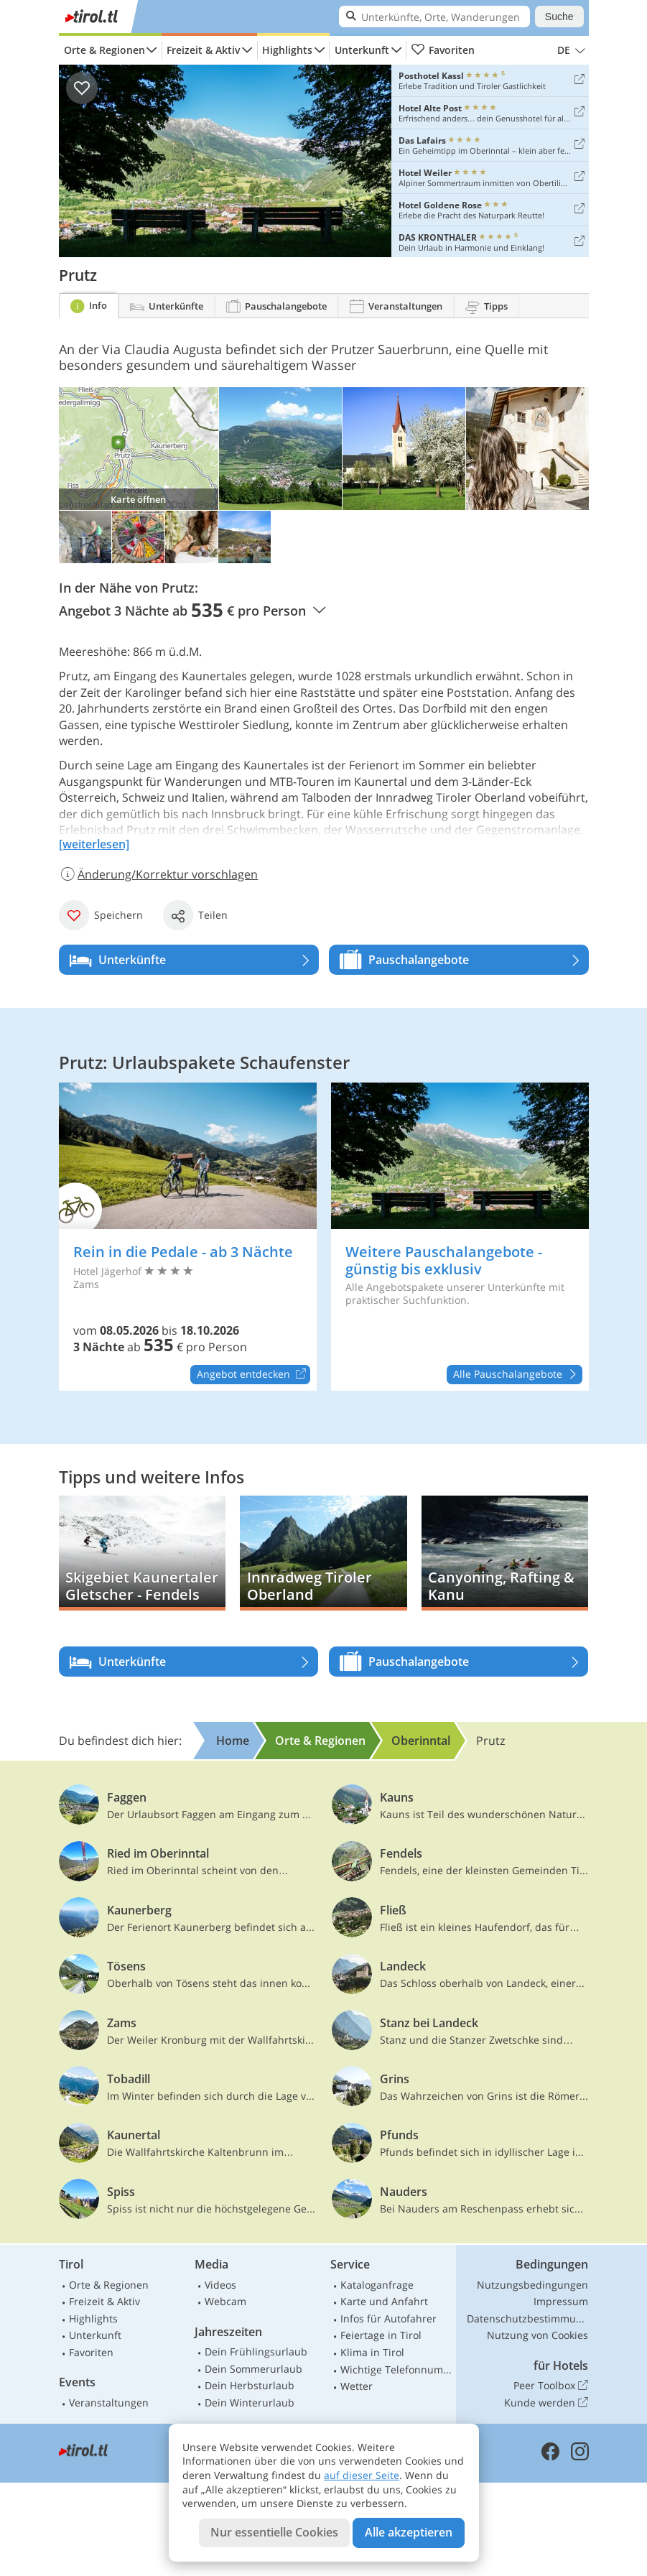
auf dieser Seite (361, 2475)
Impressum (561, 2301)
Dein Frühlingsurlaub (256, 2351)
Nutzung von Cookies (537, 2335)
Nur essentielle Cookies (274, 2532)
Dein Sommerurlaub (253, 2369)
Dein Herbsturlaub (249, 2385)
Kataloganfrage (377, 2285)
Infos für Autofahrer (388, 2318)
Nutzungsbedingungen (532, 2285)
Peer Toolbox (550, 2385)
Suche (559, 16)
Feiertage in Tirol (381, 2335)
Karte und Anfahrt (384, 2301)
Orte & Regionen (104, 50)
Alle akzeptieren (408, 2532)
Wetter (356, 2386)
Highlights (287, 50)
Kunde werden (546, 2403)
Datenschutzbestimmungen (528, 2318)
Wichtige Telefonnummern (396, 2369)
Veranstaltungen (109, 2402)
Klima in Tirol (372, 2352)
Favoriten (443, 50)
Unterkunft (362, 50)
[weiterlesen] (94, 844)
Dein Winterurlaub (249, 2402)
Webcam (225, 2301)
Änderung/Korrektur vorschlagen (159, 874)
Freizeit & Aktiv (203, 50)
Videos (220, 2285)
